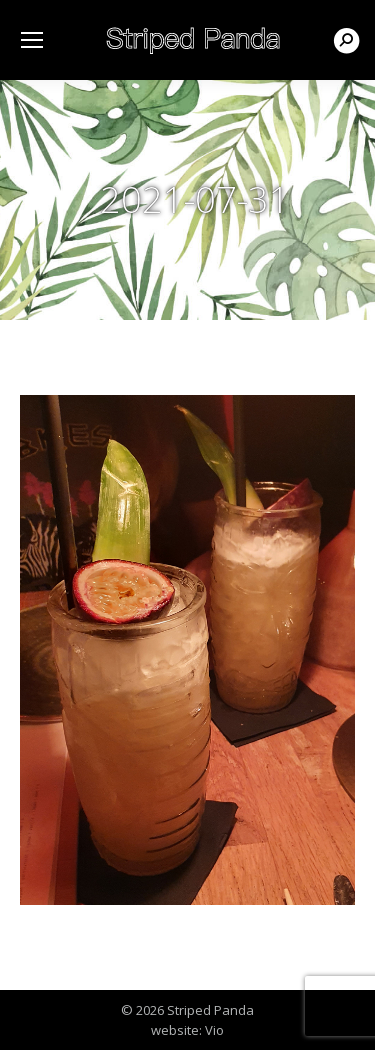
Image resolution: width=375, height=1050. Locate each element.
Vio (214, 1030)
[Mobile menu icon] (32, 40)
